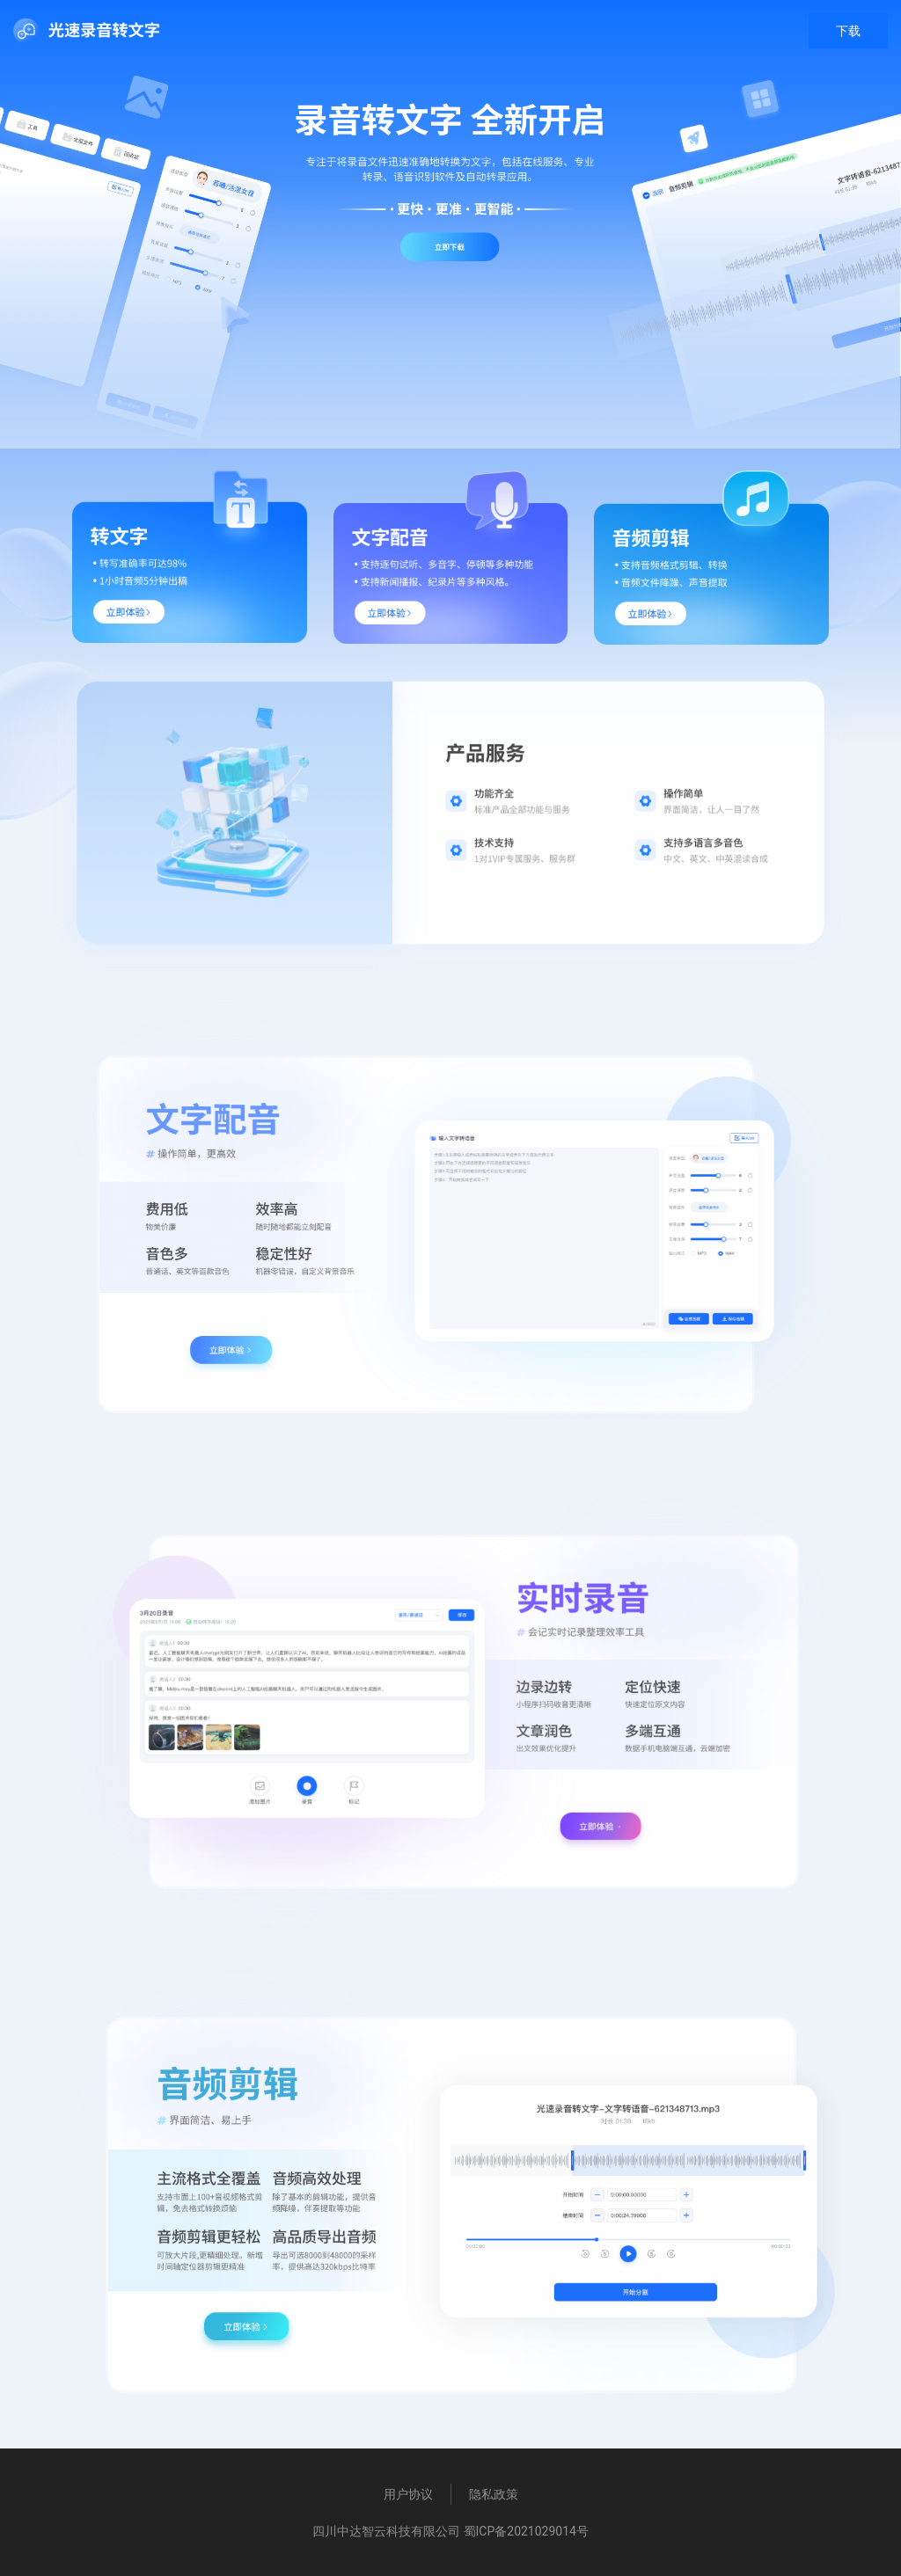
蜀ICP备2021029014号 (526, 2531)
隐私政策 (493, 2494)
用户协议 (408, 2494)
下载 (848, 31)
